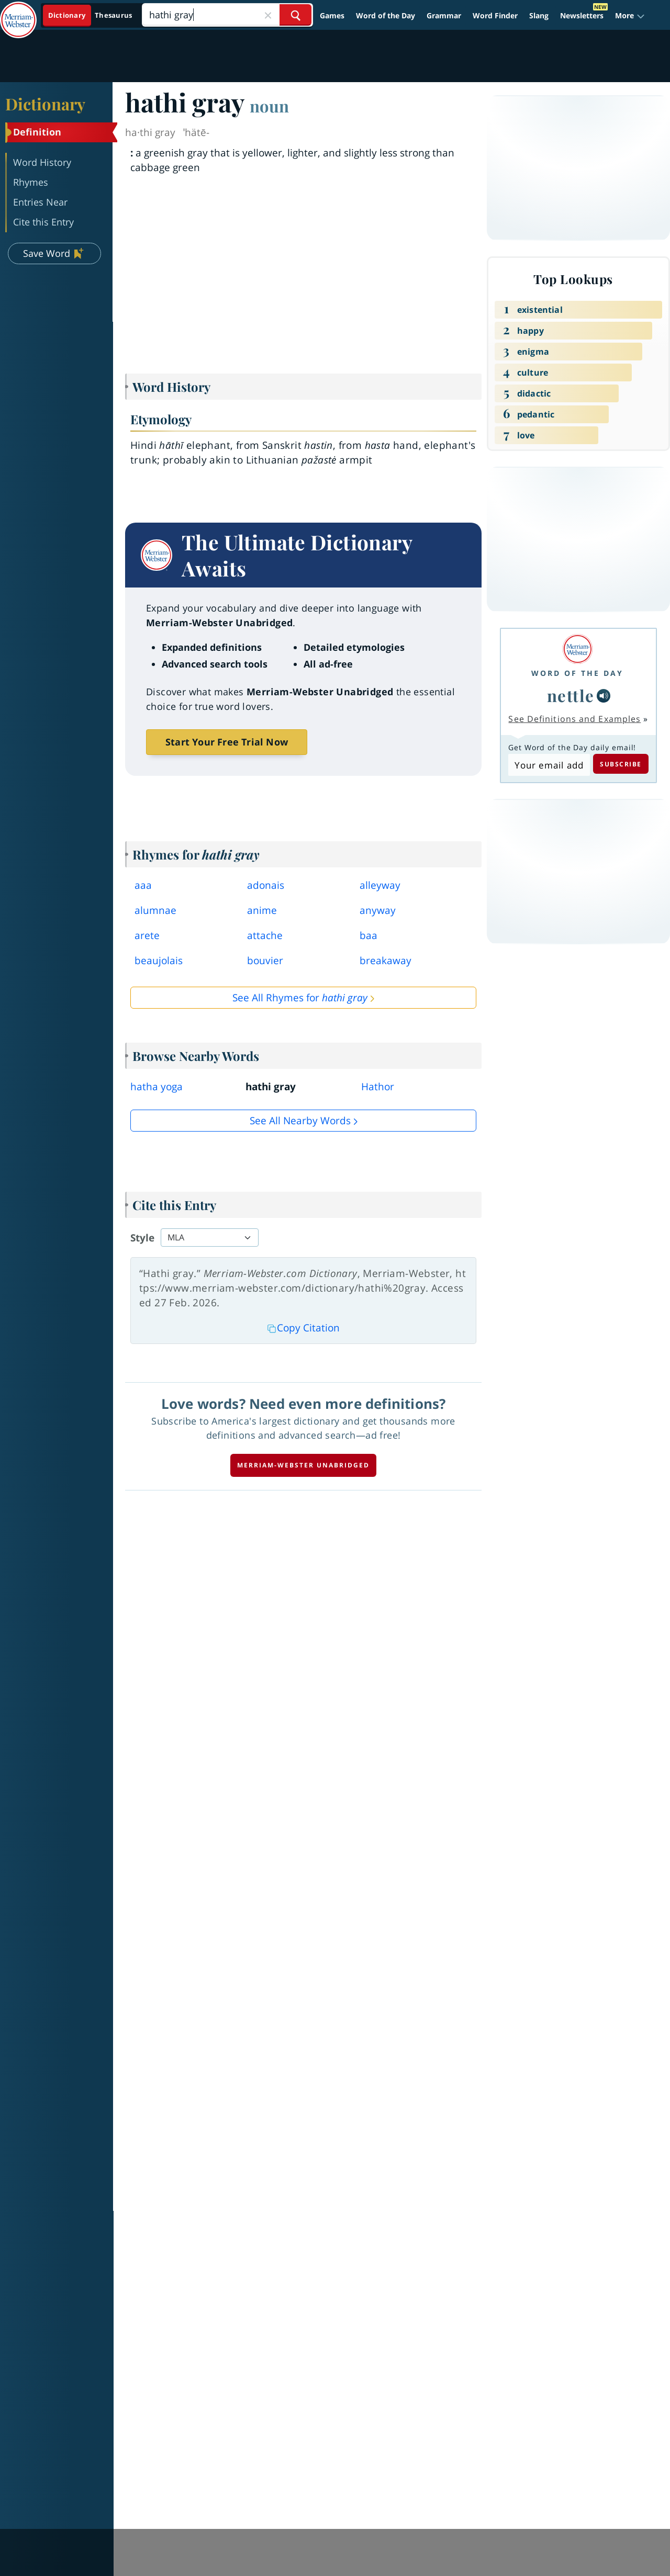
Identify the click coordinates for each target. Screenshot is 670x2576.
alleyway (380, 885)
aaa (143, 885)
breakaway (385, 960)
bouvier (265, 960)
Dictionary (45, 104)
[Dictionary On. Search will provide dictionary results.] (90, 15)
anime (262, 910)
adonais (265, 885)
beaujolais (159, 960)
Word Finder (495, 15)
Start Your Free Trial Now (226, 742)
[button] (630, 15)
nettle (571, 695)
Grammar (444, 15)
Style (142, 1238)
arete (147, 935)
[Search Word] (295, 15)
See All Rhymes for (299, 997)
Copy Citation (303, 1328)
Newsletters (582, 15)
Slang (539, 15)
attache (265, 935)
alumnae (155, 910)
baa (368, 935)
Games (332, 15)
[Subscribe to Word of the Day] (548, 765)
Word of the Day (385, 15)
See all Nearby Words (300, 1120)
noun (269, 106)
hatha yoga (156, 1086)
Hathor (377, 1086)
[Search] (227, 15)
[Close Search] (268, 15)
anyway (378, 910)
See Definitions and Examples (574, 719)
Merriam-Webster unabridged (303, 1465)
